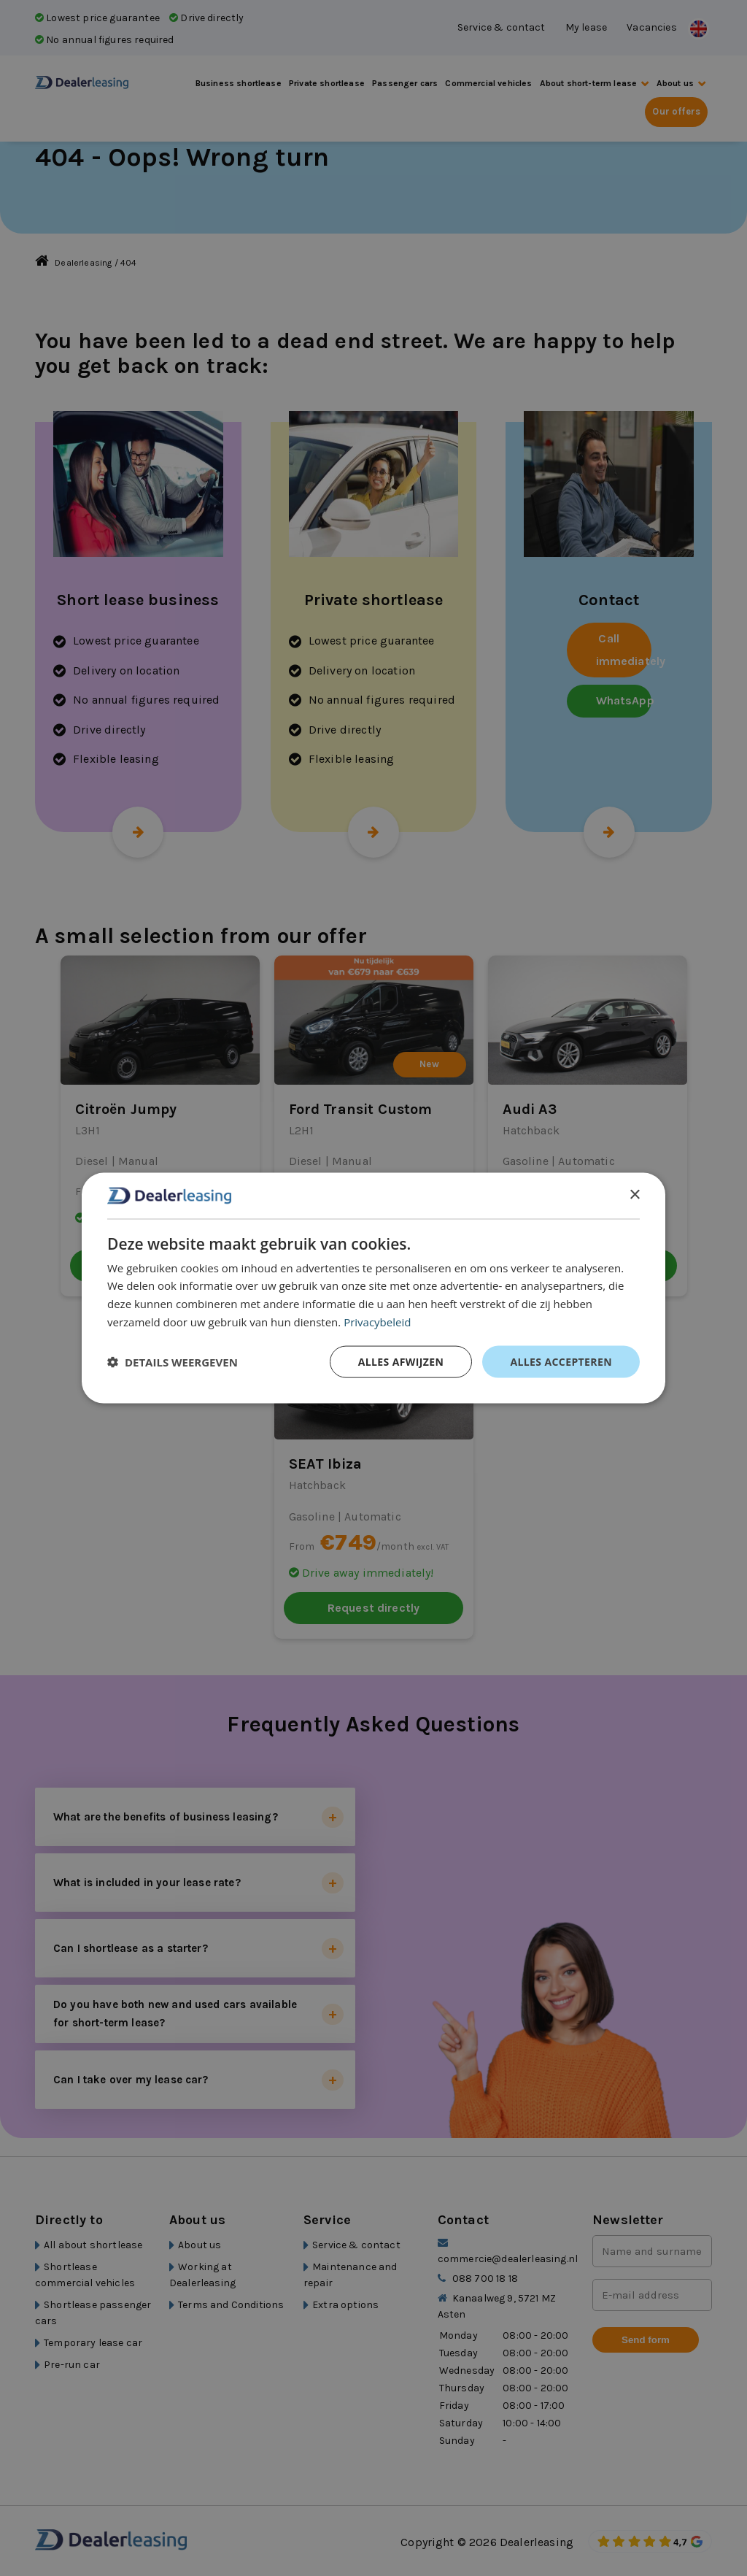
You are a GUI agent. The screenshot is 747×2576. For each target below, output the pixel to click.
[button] (172, 1361)
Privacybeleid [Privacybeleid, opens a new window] (377, 1321)
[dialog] (373, 1288)
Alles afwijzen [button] (401, 1361)
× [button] (634, 1194)
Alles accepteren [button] (561, 1361)
